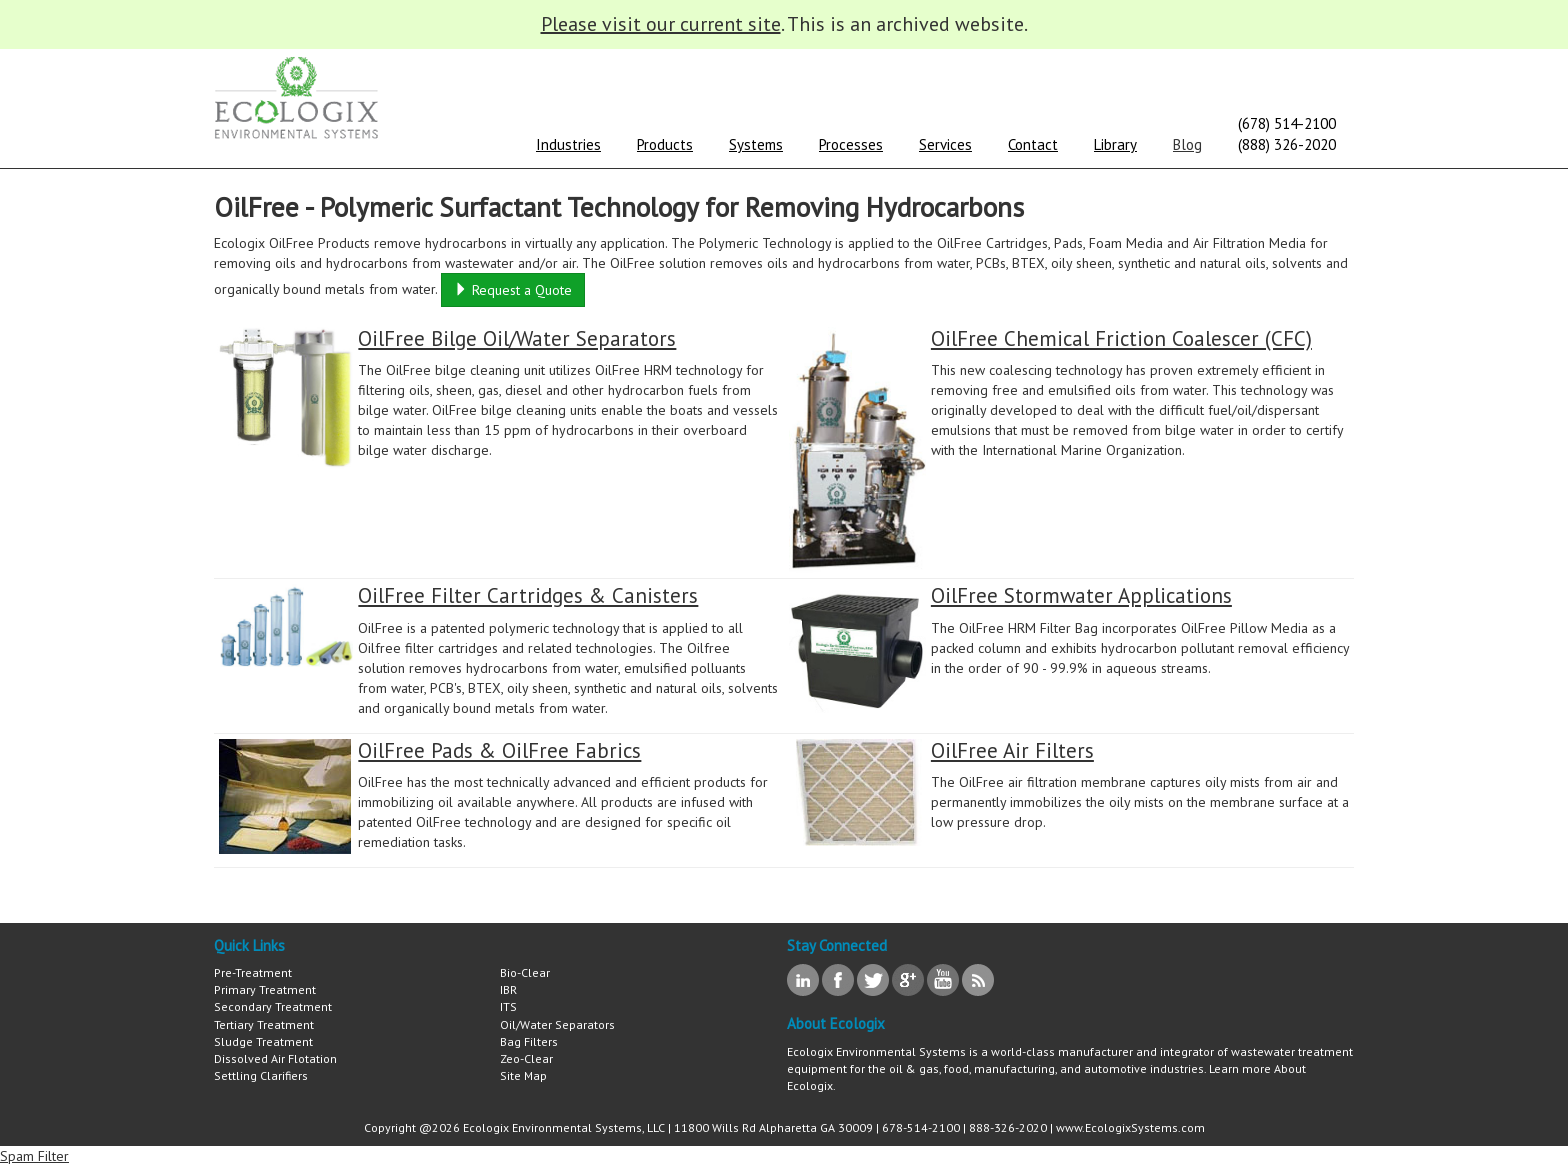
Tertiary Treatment (264, 1024)
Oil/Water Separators (557, 1024)
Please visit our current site (661, 24)
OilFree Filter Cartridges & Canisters (528, 595)
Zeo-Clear (526, 1058)
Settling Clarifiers (261, 1075)
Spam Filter (34, 1156)
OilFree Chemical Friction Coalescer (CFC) (1121, 338)
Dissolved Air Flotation (275, 1058)
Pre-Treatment (253, 972)
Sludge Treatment (263, 1041)
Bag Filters (529, 1041)
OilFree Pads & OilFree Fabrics (499, 750)
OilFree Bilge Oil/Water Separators (517, 338)
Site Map (523, 1075)
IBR (508, 989)
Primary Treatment (265, 989)
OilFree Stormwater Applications (1081, 595)
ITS (508, 1006)
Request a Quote (513, 290)
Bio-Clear (525, 972)
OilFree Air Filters (1012, 750)
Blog (1187, 144)
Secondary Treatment (273, 1006)
